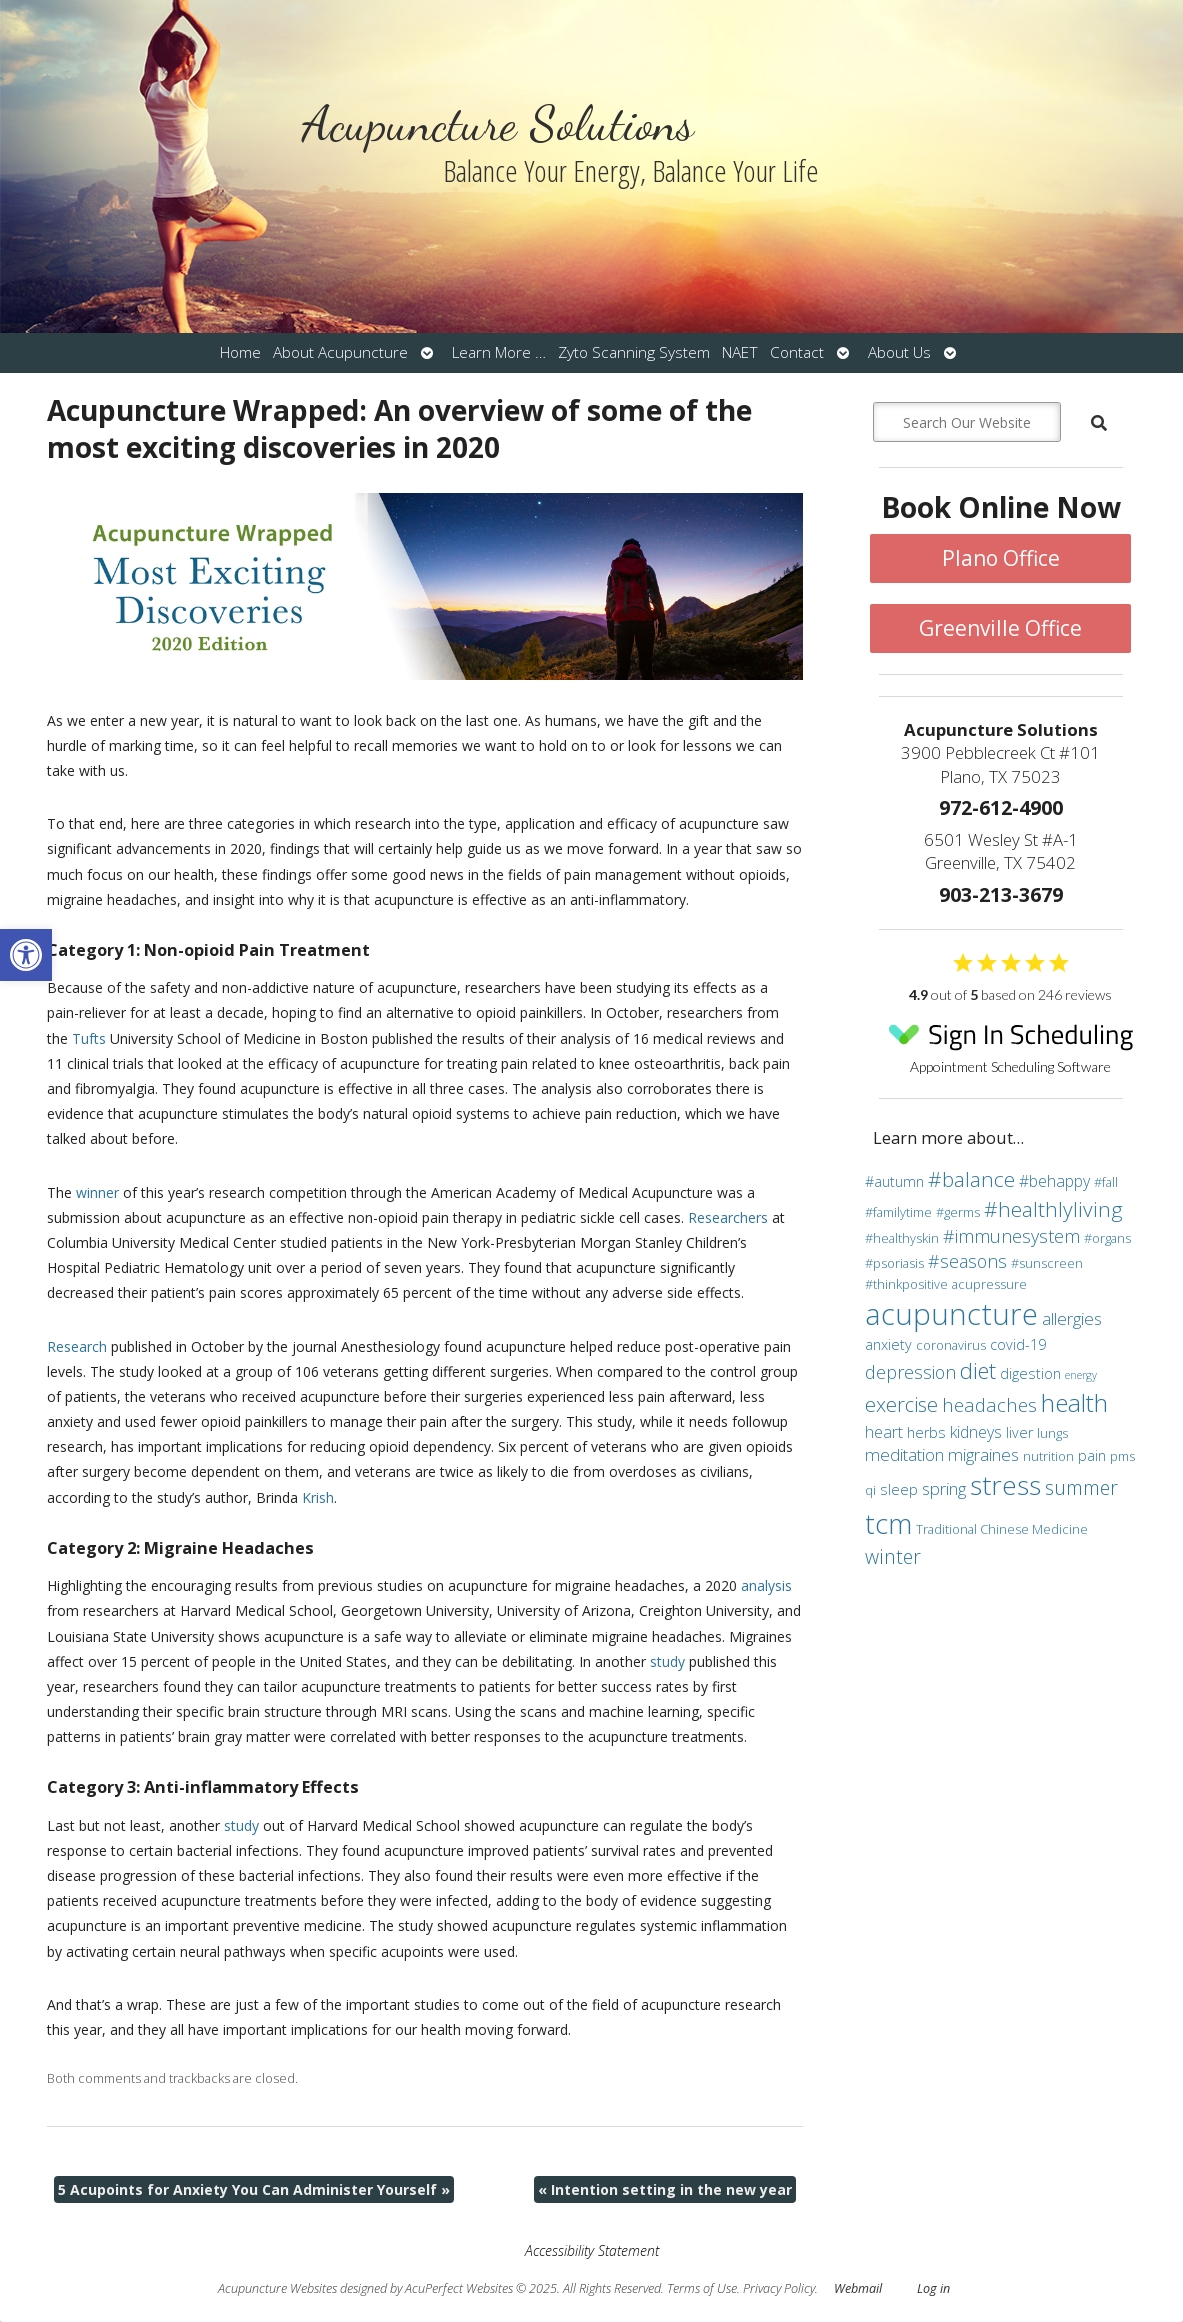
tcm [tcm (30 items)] (888, 1523)
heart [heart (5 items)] (884, 1432)
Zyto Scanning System (634, 352)
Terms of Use (702, 2288)
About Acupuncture (340, 352)
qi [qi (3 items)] (870, 1490)
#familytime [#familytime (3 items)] (898, 1212)
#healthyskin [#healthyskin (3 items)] (902, 1238)
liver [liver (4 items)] (1019, 1432)
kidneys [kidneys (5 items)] (976, 1432)
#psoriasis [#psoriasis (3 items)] (894, 1263)
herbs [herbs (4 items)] (926, 1432)
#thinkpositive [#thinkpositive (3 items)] (906, 1284)
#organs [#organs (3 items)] (1107, 1238)
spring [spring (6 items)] (944, 1488)
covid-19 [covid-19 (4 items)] (1018, 1344)
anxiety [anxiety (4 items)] (888, 1344)
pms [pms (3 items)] (1122, 1456)
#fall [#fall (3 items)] (1106, 1182)
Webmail (858, 2288)
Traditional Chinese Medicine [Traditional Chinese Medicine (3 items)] (1002, 1529)
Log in (933, 2288)
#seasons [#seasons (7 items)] (967, 1261)
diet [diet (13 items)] (978, 1370)
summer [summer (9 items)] (1081, 1487)
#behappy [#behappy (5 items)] (1054, 1181)
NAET (740, 352)
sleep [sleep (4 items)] (899, 1489)
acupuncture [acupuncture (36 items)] (951, 1314)
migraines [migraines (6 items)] (983, 1454)
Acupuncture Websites (277, 2288)
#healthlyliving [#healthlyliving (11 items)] (1053, 1209)
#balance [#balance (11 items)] (971, 1179)
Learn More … (499, 352)
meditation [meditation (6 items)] (904, 1454)
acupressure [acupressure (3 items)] (989, 1284)
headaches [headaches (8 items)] (989, 1404)
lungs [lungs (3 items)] (1052, 1433)
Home (240, 352)
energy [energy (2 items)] (1081, 1375)
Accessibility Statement (592, 2250)
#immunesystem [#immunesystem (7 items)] (1011, 1236)
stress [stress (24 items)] (1005, 1485)
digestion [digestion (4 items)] (1030, 1373)
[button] (26, 955)
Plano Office (1001, 558)
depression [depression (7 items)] (910, 1372)
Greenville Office (1000, 628)
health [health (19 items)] (1074, 1402)
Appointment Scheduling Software (1010, 1043)
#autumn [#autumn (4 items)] (894, 1181)
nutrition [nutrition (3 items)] (1048, 1456)
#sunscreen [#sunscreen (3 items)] (1047, 1263)
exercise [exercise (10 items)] (901, 1404)
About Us (899, 352)
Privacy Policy (779, 2288)
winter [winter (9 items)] (893, 1556)
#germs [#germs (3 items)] (958, 1212)
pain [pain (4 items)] (1092, 1455)
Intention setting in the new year (665, 2189)
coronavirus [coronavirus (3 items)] (951, 1345)
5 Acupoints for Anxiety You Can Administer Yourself (254, 2189)
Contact (797, 352)
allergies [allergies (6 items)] (1072, 1318)
